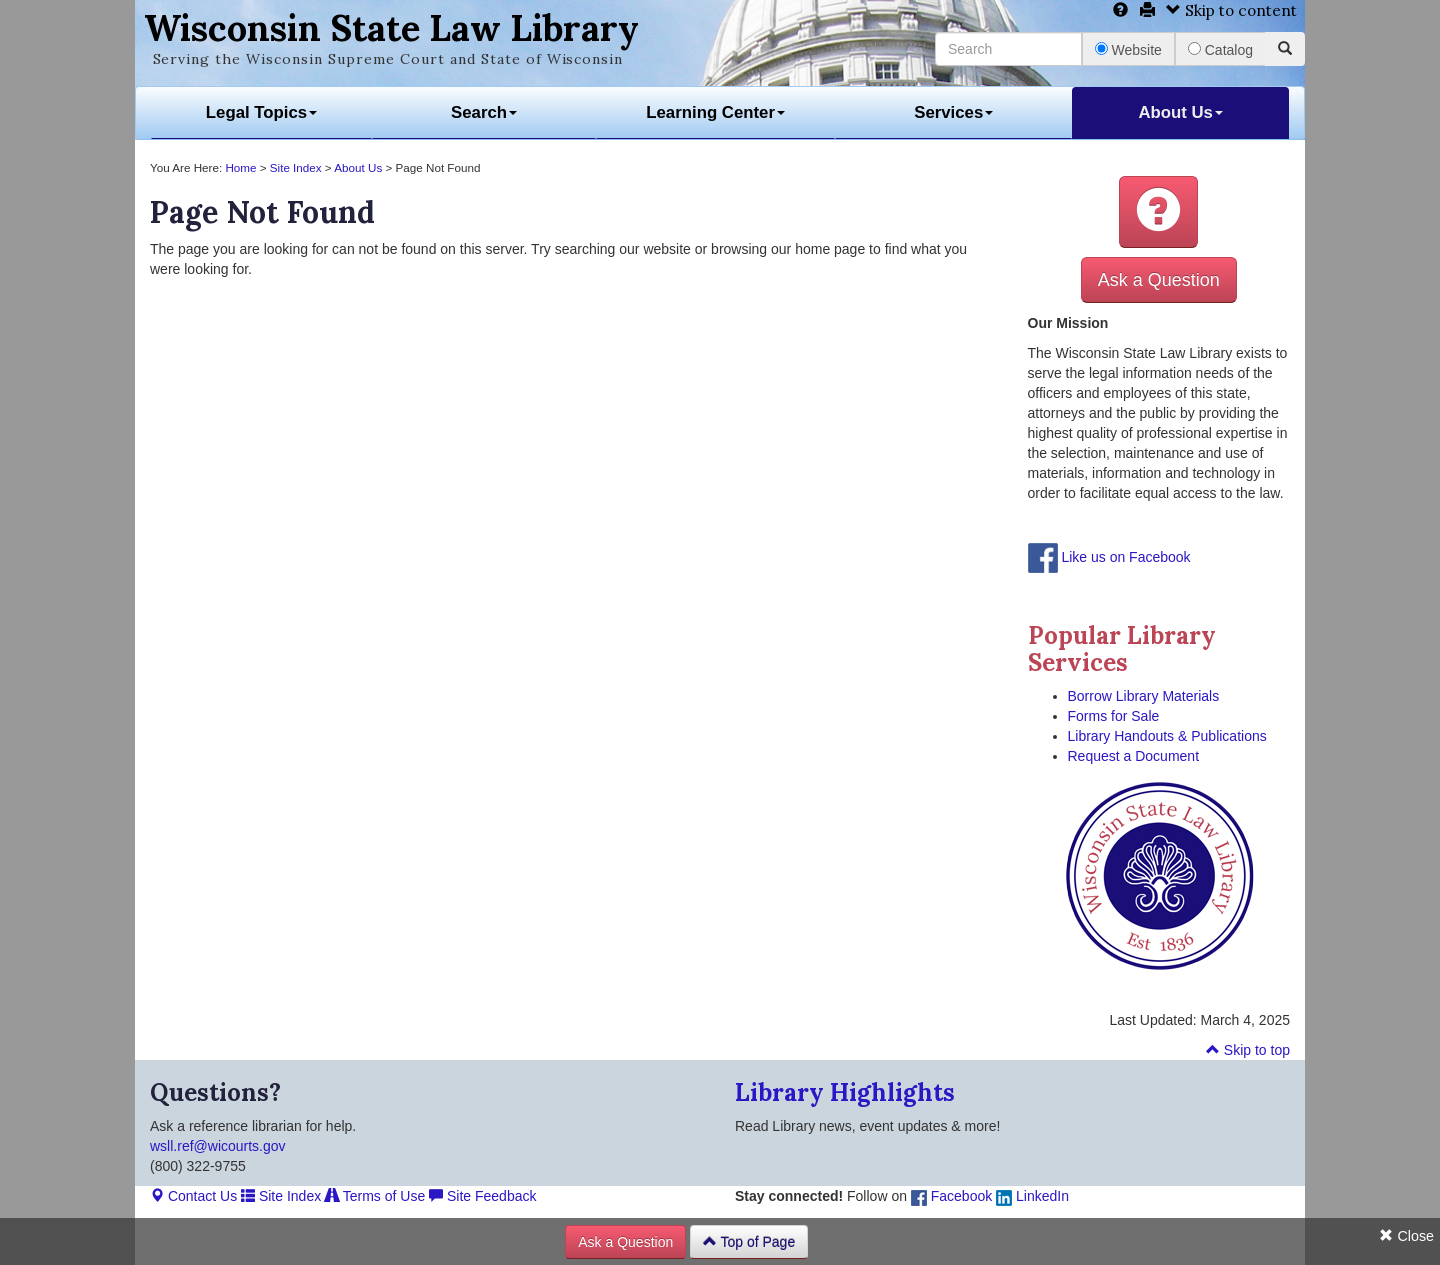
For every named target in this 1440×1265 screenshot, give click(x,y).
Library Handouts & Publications (1167, 736)
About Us (1180, 112)
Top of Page (749, 1242)
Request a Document (1134, 756)
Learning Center (715, 112)
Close (1406, 1236)
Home (240, 167)
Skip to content (1231, 10)
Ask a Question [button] (1159, 280)
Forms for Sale (1114, 716)
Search (484, 112)
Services (953, 112)
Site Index (296, 167)
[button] (1158, 212)
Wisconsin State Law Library (391, 28)
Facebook (951, 1196)
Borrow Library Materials (1144, 696)
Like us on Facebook (1125, 557)
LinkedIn (1032, 1196)
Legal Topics (261, 112)
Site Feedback (482, 1196)
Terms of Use (375, 1196)
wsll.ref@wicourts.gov (218, 1146)
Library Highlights (845, 1092)
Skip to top (1248, 1050)
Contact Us (193, 1196)
